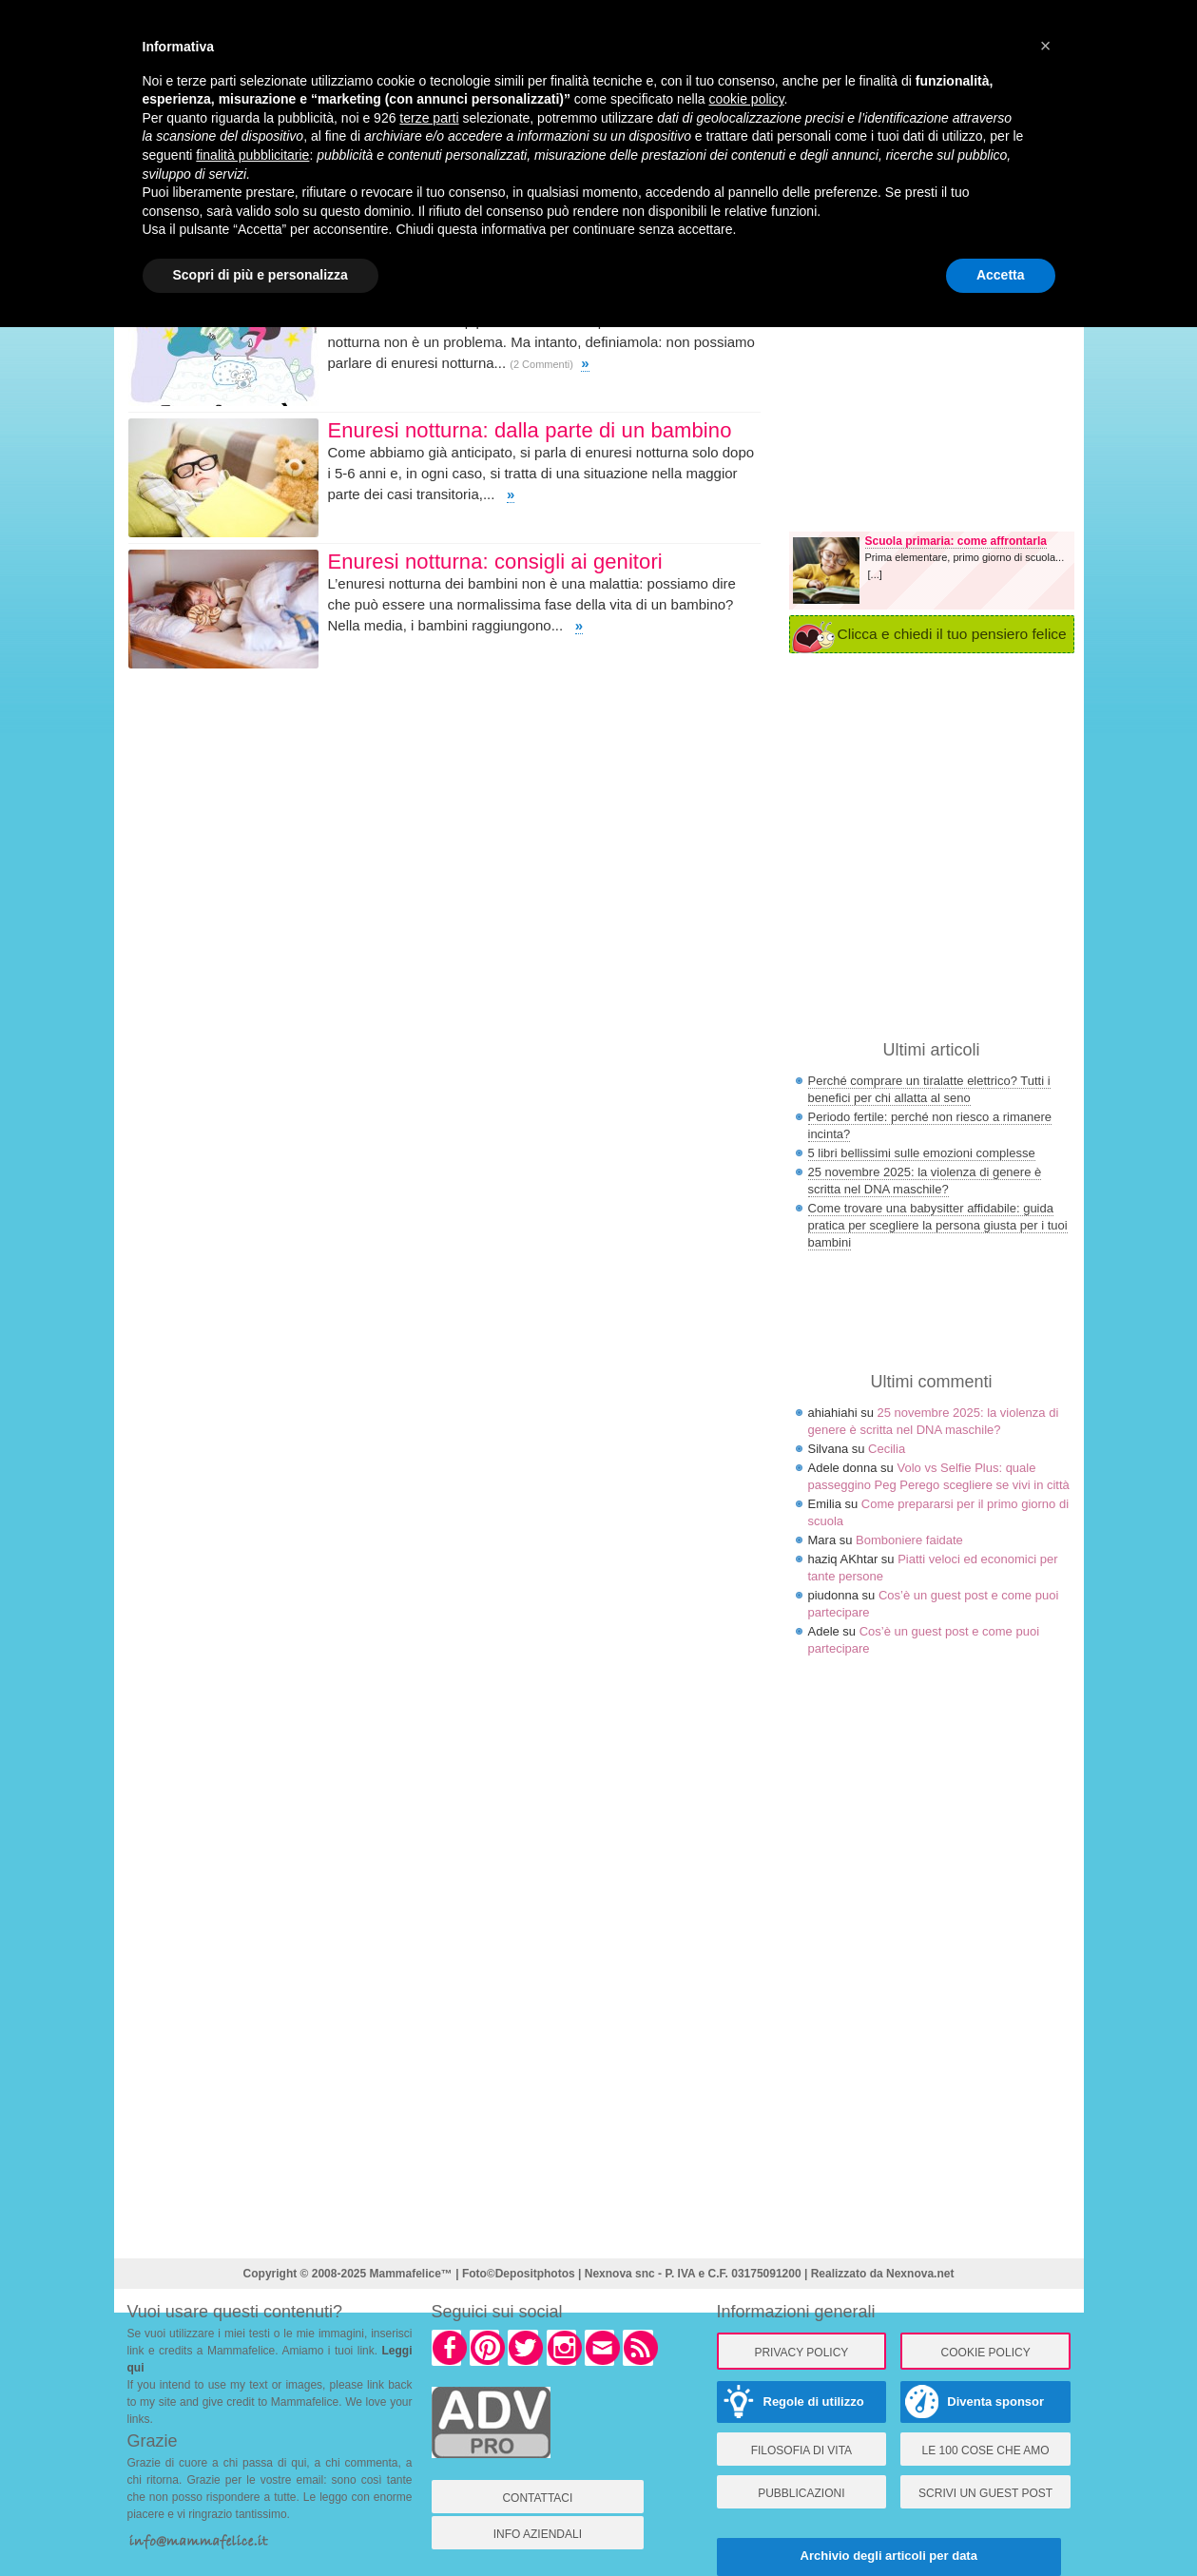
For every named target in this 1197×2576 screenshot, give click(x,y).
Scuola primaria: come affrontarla (956, 541)
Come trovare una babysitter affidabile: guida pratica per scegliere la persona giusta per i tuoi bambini (938, 1225)
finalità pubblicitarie (252, 155)
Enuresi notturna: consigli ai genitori (495, 561)
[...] (875, 574)
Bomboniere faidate (909, 1540)
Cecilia (886, 1449)
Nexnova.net (920, 2273)
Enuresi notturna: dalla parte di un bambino (530, 430)
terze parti (428, 118)
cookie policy (745, 99)
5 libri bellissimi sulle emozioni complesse (921, 1153)
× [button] (1046, 45)
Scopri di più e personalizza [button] (260, 274)
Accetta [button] (1000, 274)
